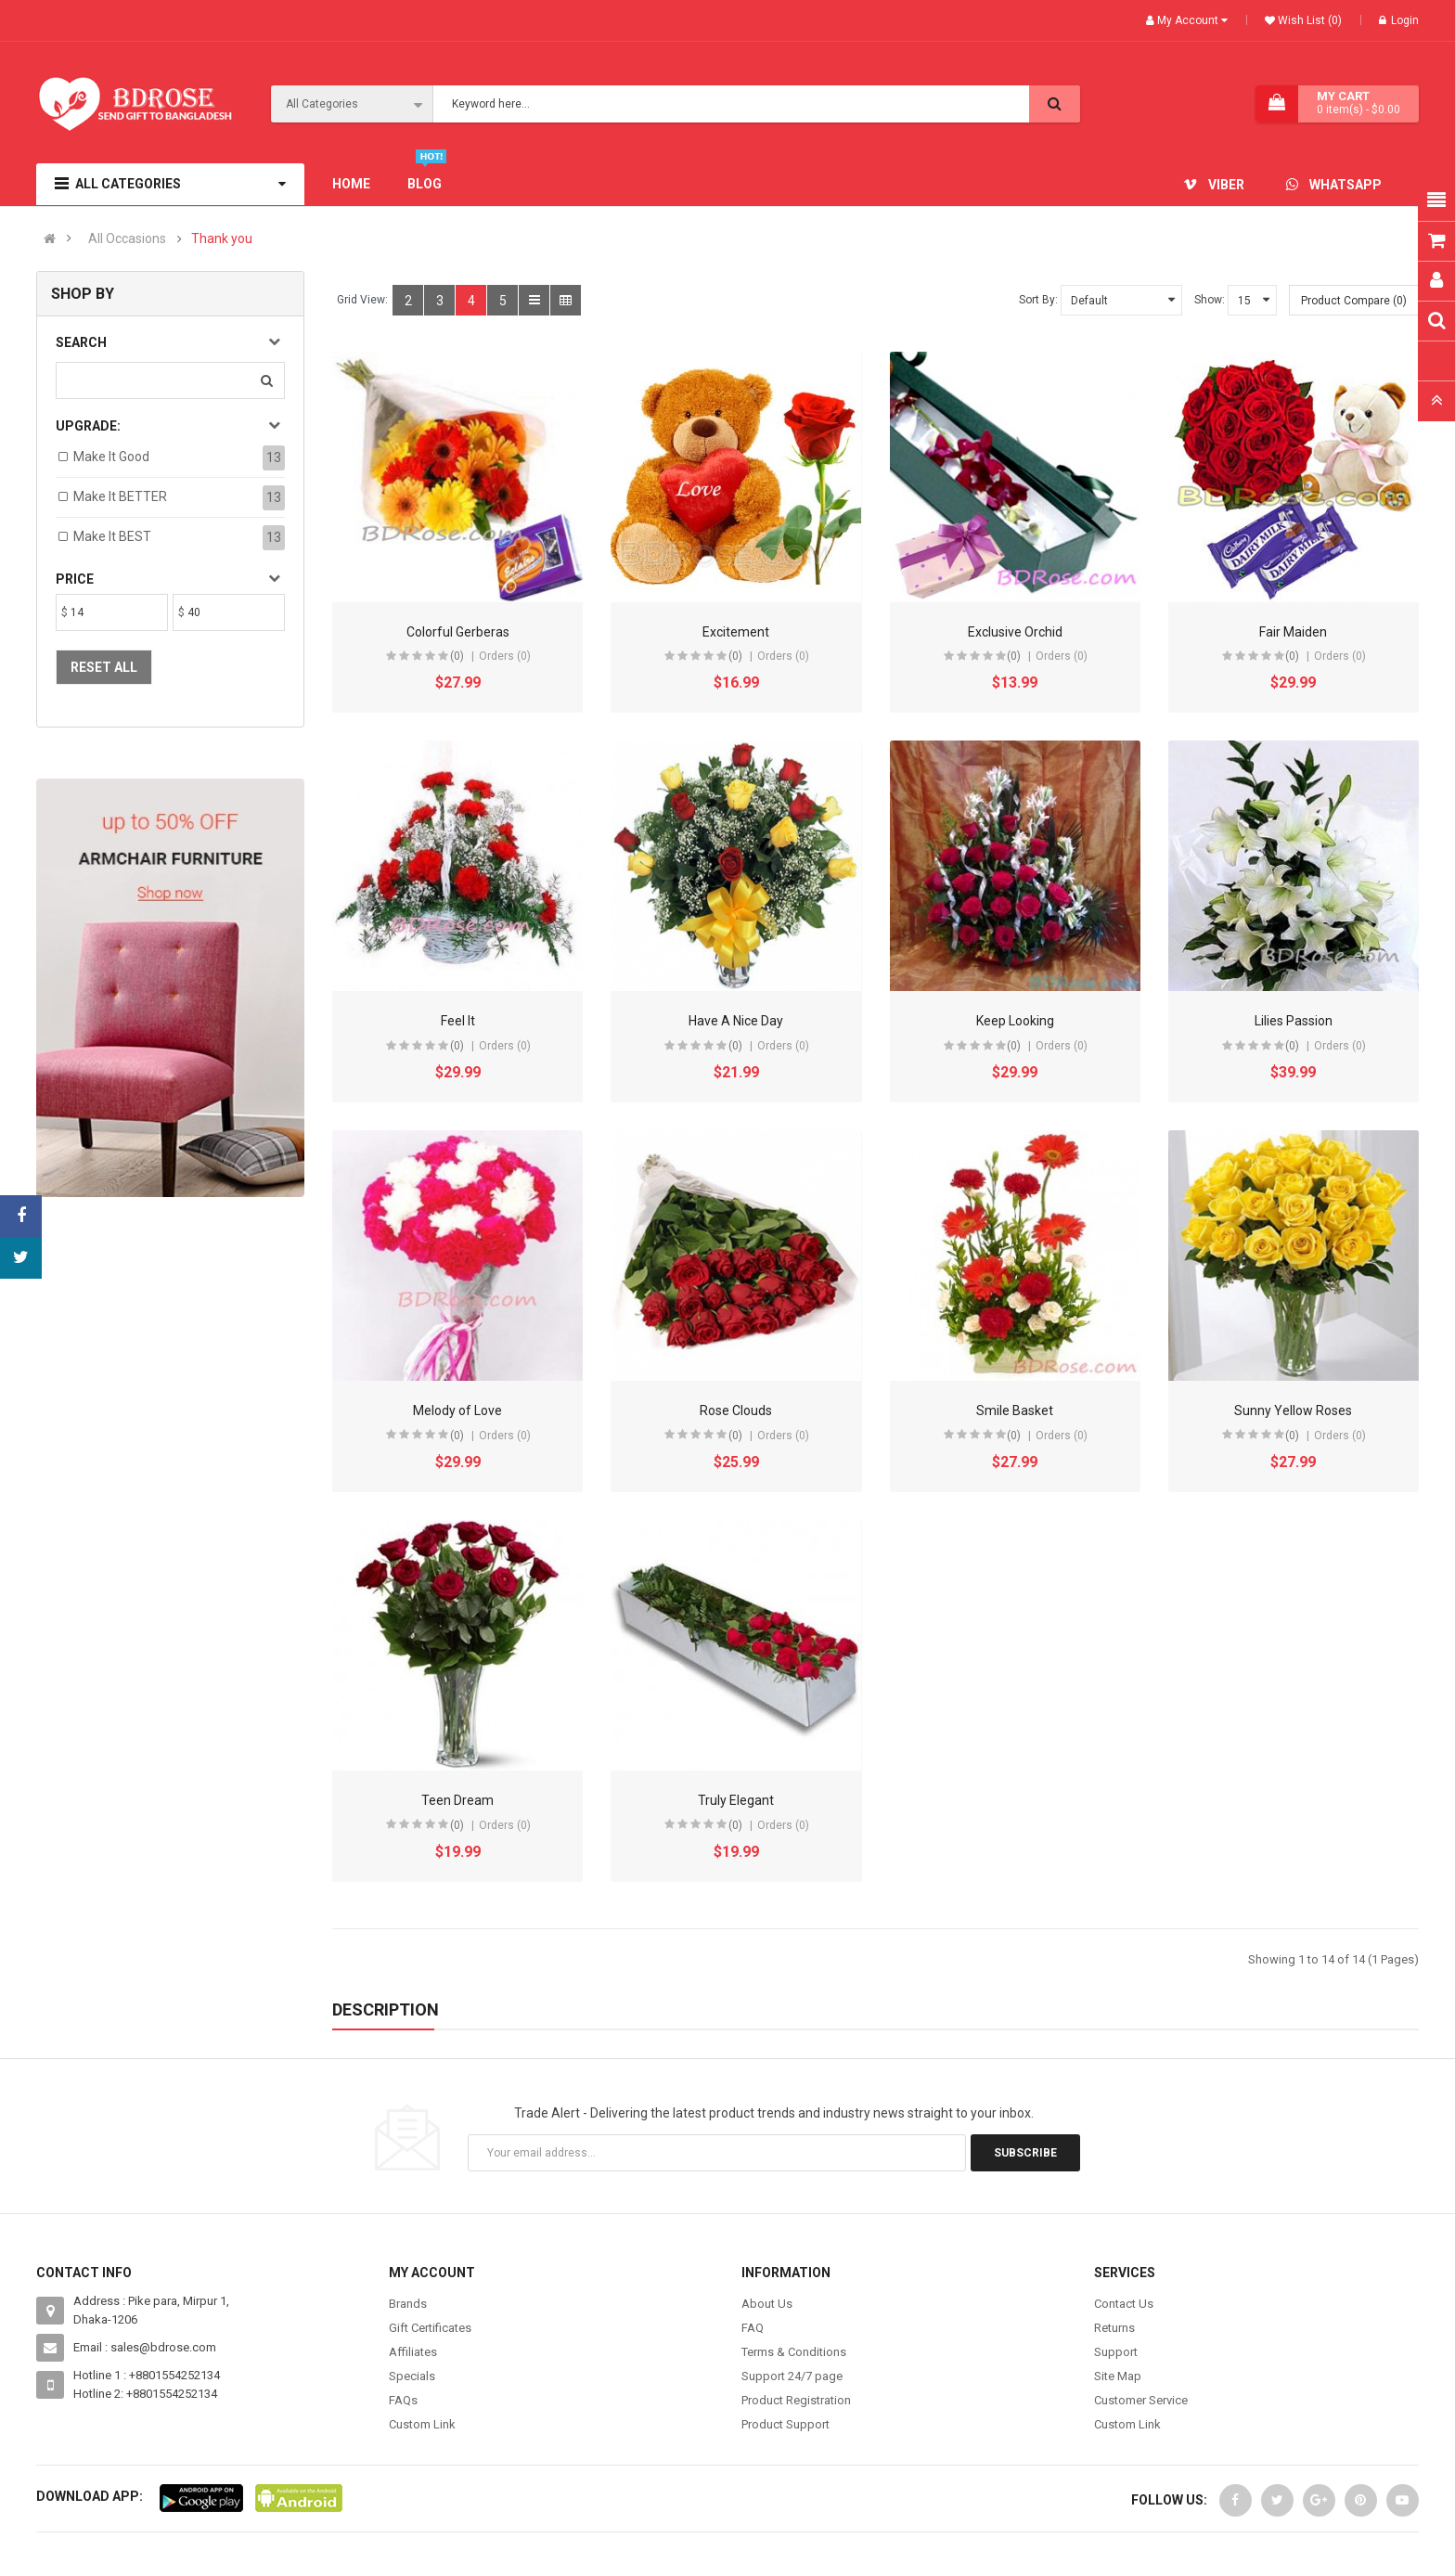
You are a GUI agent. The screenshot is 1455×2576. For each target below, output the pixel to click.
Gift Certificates (430, 2328)
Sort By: (1038, 299)
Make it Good (111, 456)
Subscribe (1025, 2152)
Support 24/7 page (792, 2376)
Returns (1114, 2328)
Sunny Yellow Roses (1293, 1410)
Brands (408, 2304)
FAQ (752, 2328)
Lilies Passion (1294, 1020)
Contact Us (1123, 2304)
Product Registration (796, 2400)
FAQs (403, 2400)
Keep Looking (1015, 1020)
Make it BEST (112, 536)
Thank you (221, 239)
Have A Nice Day (736, 1020)
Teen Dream (457, 1800)
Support (1116, 2352)
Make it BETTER (120, 496)
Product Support (785, 2424)
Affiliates (413, 2352)
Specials (412, 2376)
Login (1399, 20)
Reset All (104, 667)
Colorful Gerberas (457, 632)
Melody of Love (457, 1410)
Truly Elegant (736, 1800)
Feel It (458, 1020)
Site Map (1117, 2376)
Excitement (735, 632)
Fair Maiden (1293, 632)
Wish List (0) (1308, 20)
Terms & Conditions (793, 2352)
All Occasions (127, 239)
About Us (766, 2304)
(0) (457, 656)
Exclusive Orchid (1015, 632)
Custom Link (422, 2424)
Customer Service (1141, 2400)
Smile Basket (1014, 1410)
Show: (1209, 299)
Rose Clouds (736, 1410)
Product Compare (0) (1354, 300)
